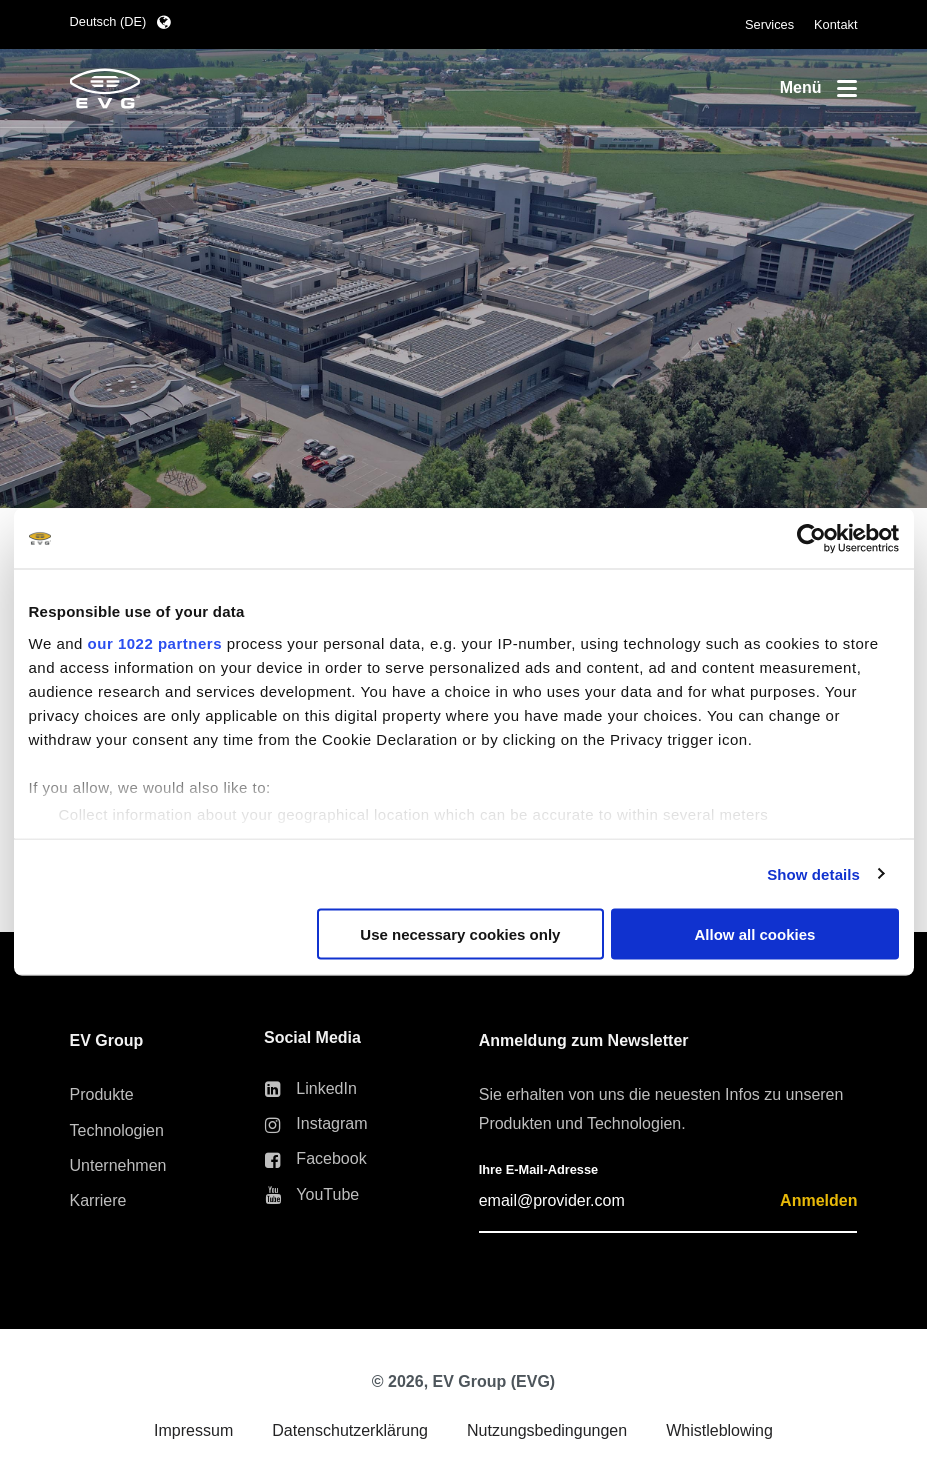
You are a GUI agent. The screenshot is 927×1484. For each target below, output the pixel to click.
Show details (813, 873)
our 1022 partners (155, 642)
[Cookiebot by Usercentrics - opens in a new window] (811, 539)
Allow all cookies (755, 934)
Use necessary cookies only (460, 934)
